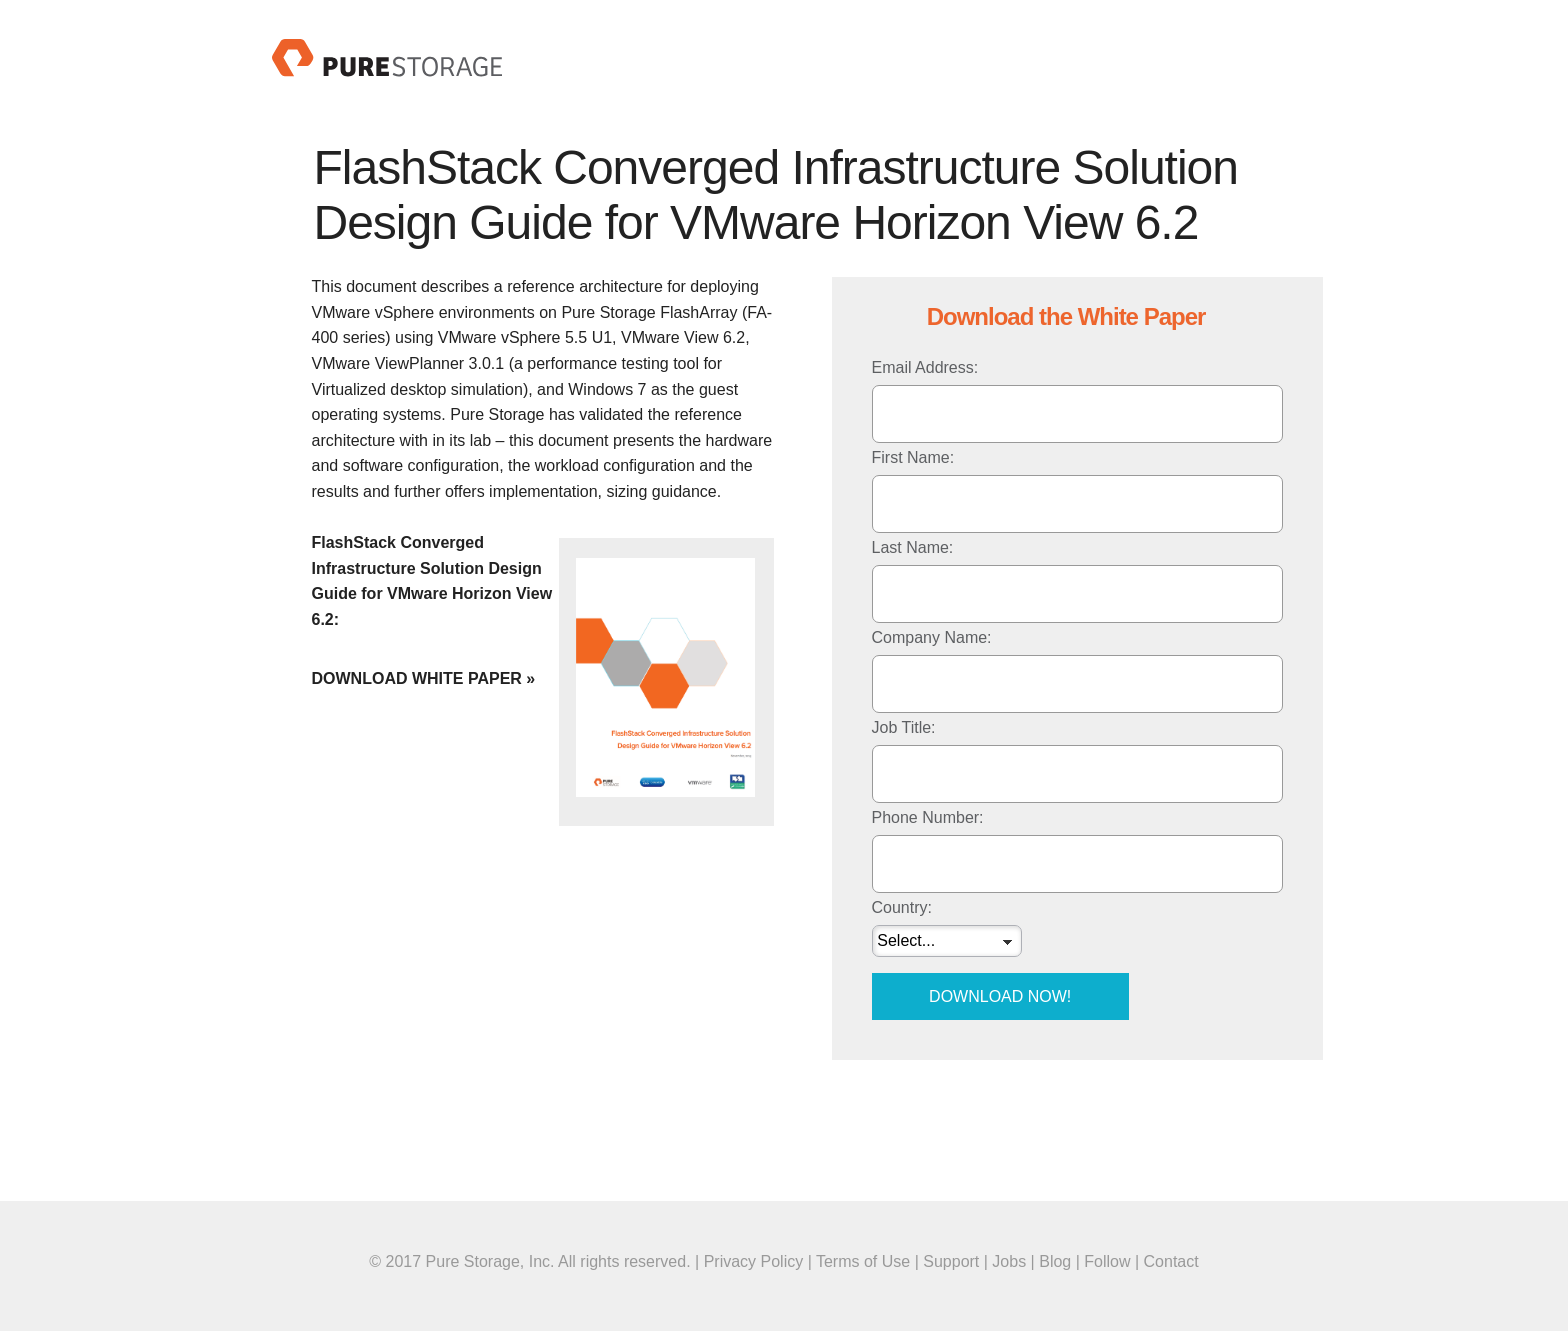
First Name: (913, 457)
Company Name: (932, 637)
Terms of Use (863, 1261)
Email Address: (925, 367)
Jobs (1009, 1261)
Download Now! (1000, 996)
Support (951, 1261)
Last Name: (913, 547)
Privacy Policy (754, 1261)
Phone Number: (928, 817)
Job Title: (904, 727)
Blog (1055, 1261)
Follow (1107, 1261)
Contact (1171, 1261)
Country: (902, 907)
